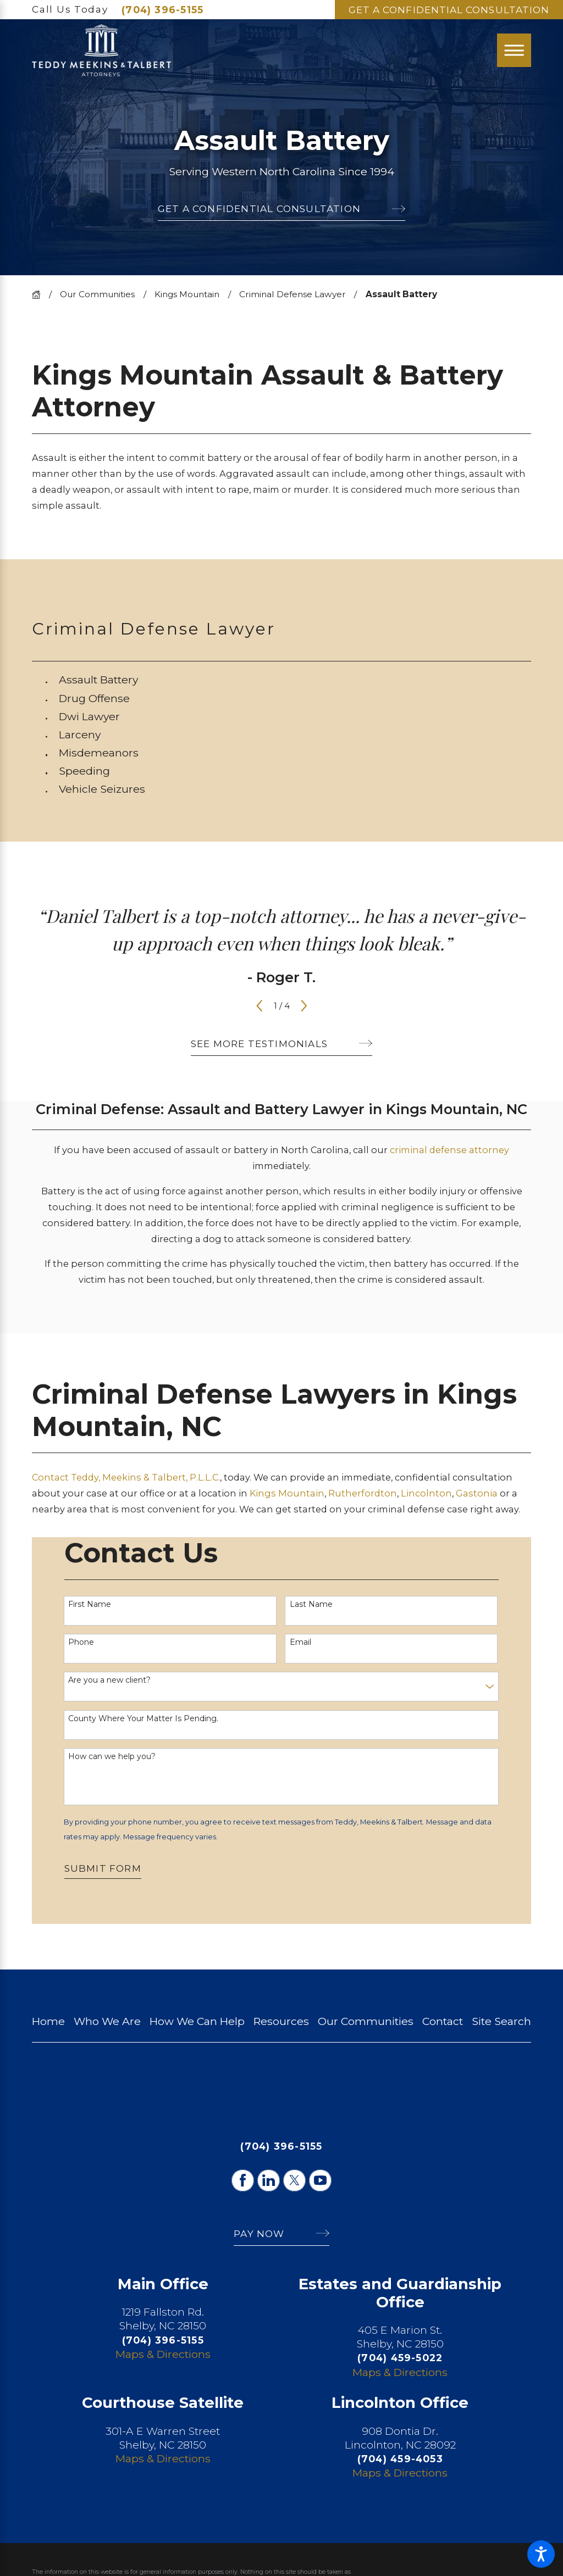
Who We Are (107, 2021)
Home (48, 2021)
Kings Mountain (186, 294)
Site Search (501, 2021)
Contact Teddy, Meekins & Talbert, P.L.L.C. (126, 1477)
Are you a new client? (109, 1680)
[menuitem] (295, 680)
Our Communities (97, 294)
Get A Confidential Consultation (449, 9)
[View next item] (304, 1006)
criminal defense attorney (449, 1149)
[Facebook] (242, 2180)
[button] (541, 2554)
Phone (81, 1642)
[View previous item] (259, 1006)
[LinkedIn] (268, 2180)
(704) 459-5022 (400, 2357)
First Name (89, 1604)
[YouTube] (320, 2180)
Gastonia (478, 1493)
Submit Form (102, 1868)
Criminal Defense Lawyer (292, 294)
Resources (281, 2021)
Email (300, 1642)
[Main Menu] (514, 51)
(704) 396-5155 (162, 9)
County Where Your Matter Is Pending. (143, 1718)
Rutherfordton (362, 1493)
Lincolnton (426, 1493)
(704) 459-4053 (400, 2458)
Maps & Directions (163, 2354)
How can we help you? (112, 1756)
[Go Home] (40, 295)
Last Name (311, 1604)
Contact (442, 2021)
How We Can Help (197, 2021)
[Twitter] (294, 2180)
